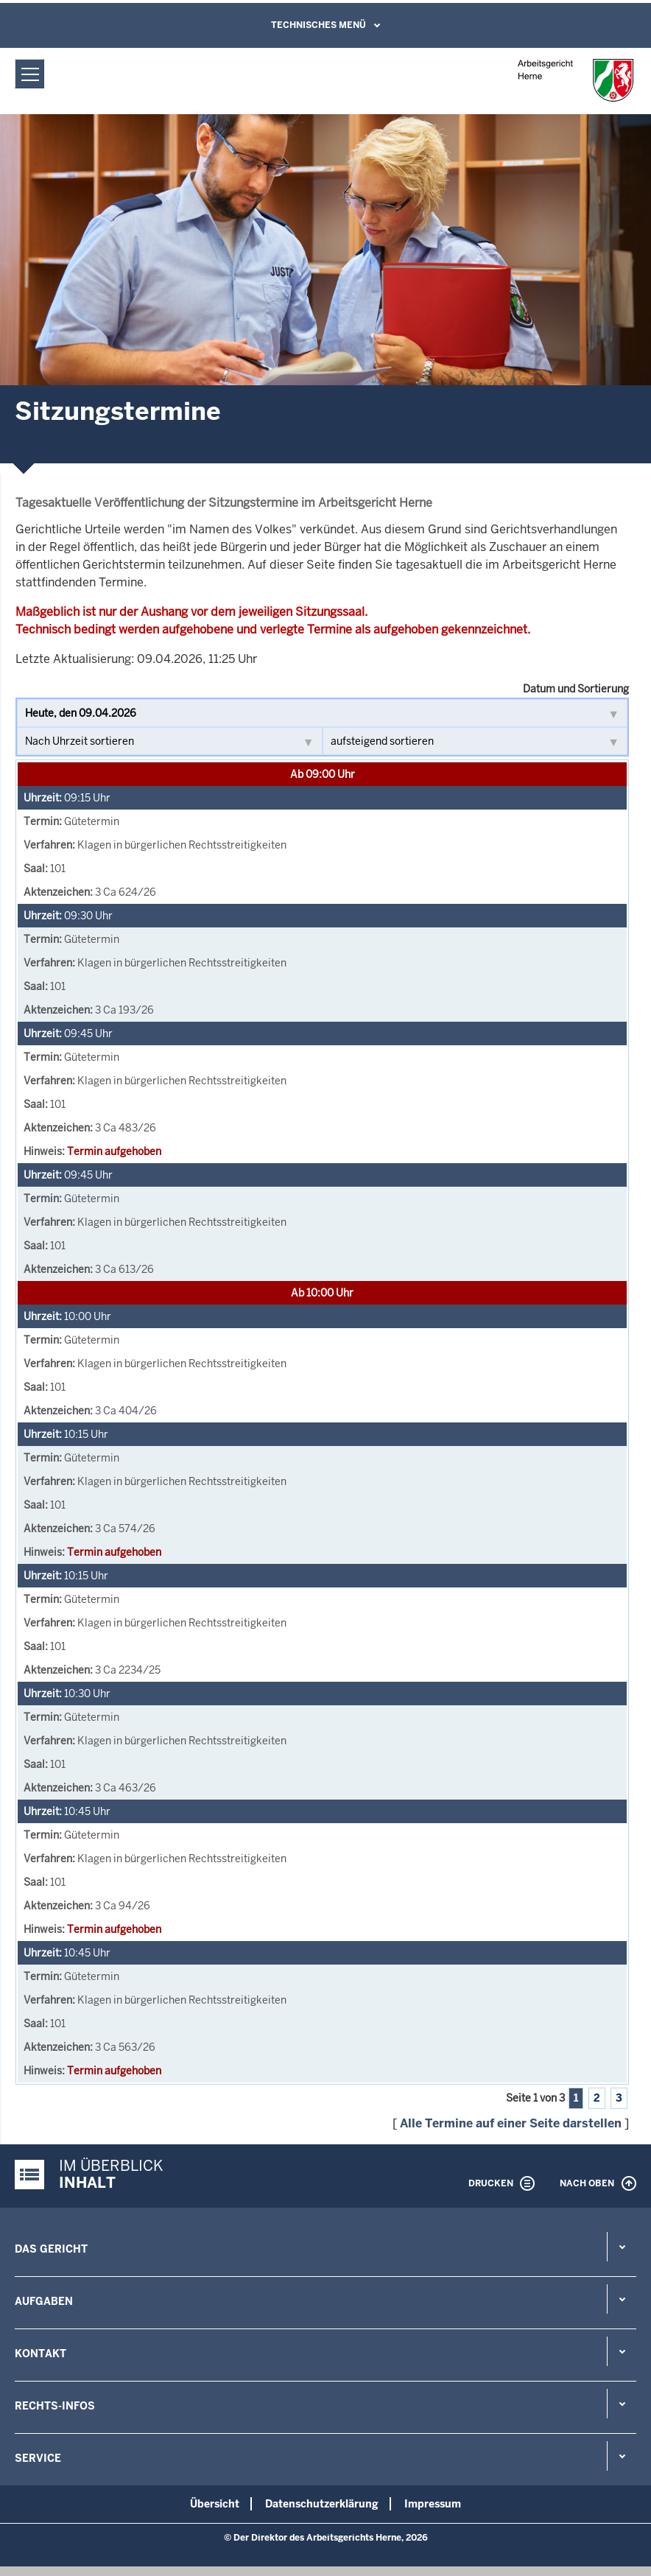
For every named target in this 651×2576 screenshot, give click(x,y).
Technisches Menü (318, 25)
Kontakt (40, 2353)
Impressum (432, 2503)
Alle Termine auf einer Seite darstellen (511, 2123)
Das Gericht (51, 2249)
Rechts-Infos (55, 2405)
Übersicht (214, 2503)
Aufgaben (44, 2301)
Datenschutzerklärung (322, 2503)
